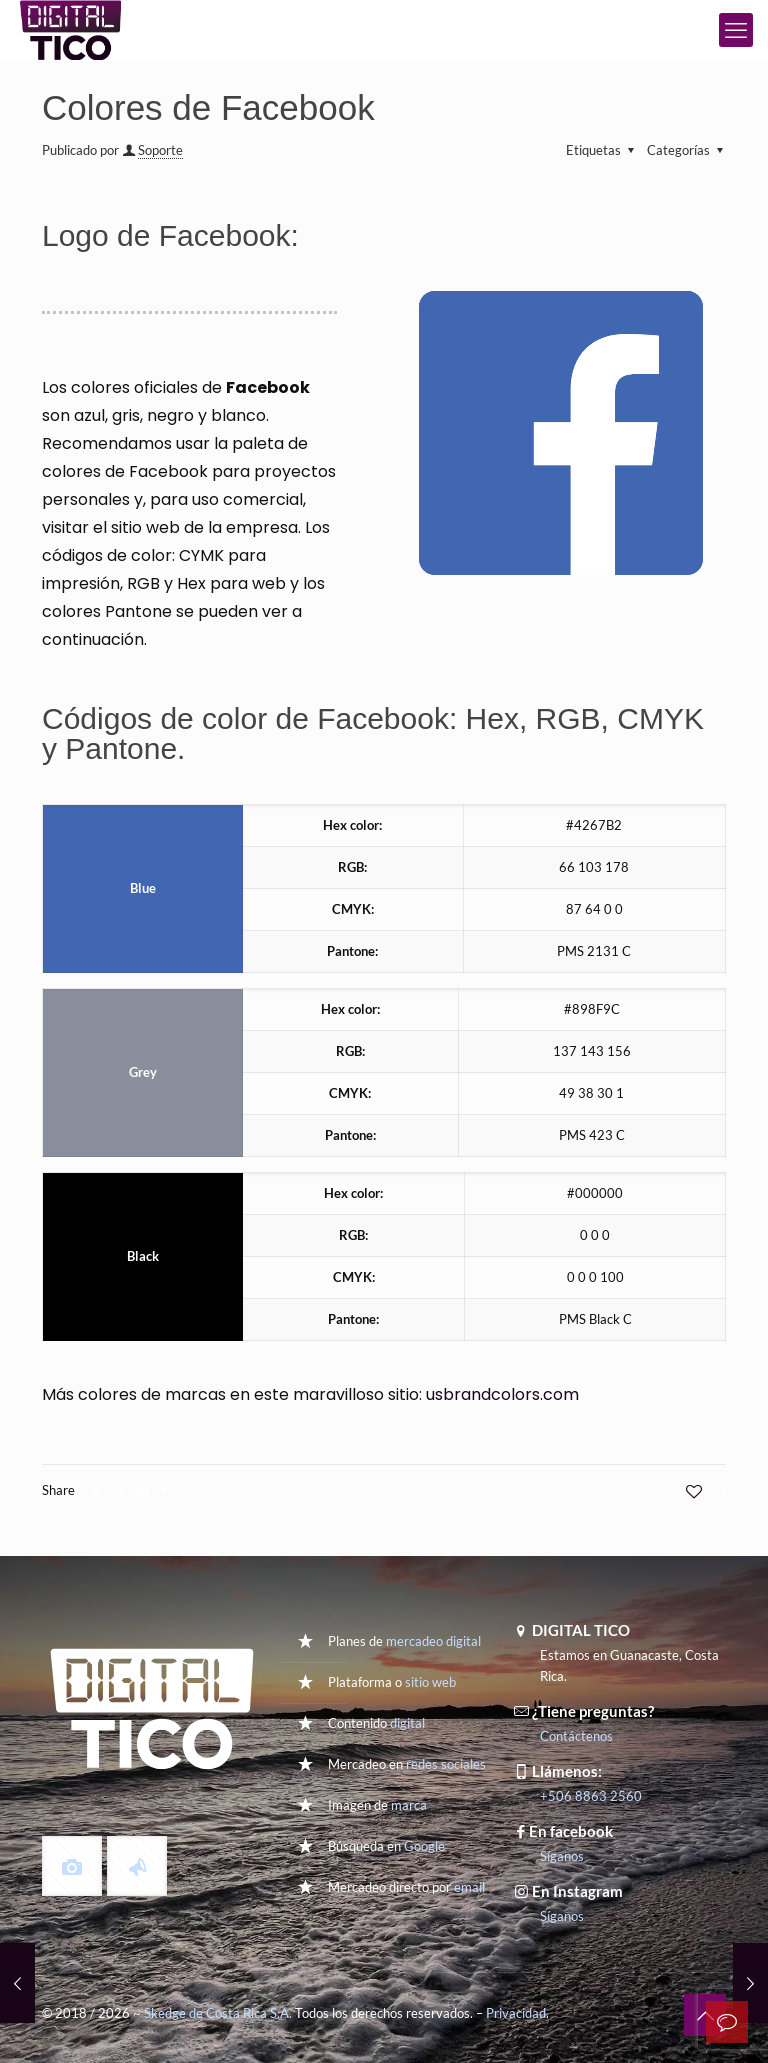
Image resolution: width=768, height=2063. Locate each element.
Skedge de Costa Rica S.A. (218, 2013)
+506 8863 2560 (591, 1796)
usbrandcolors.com (502, 1394)
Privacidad (516, 2013)
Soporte (160, 150)
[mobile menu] (736, 30)
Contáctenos (576, 1736)
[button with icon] (72, 1866)
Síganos (562, 1856)
